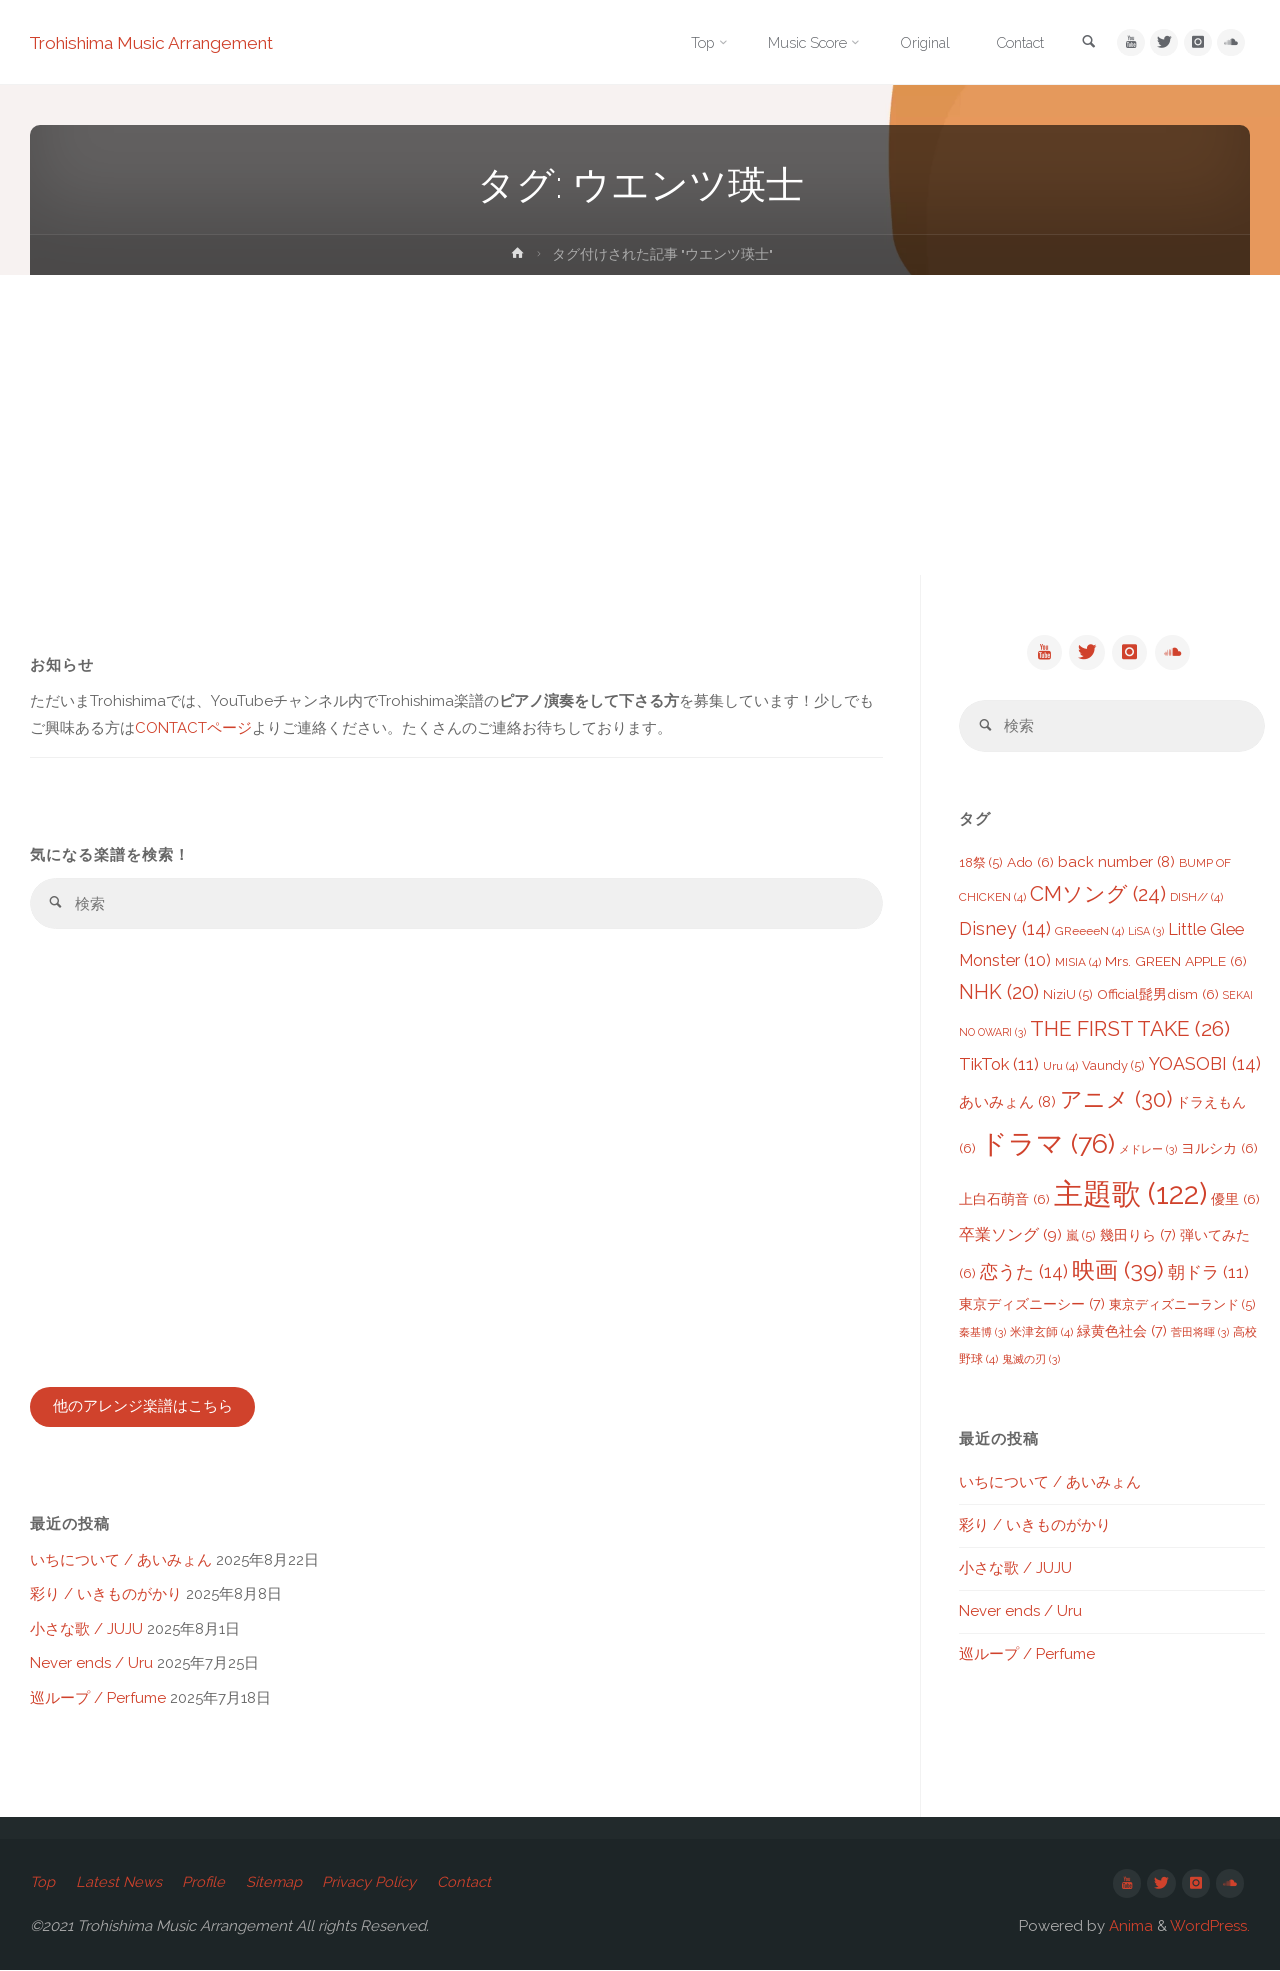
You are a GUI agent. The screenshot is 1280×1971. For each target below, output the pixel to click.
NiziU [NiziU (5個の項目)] (1068, 996)
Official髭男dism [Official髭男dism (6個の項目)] (1158, 996)
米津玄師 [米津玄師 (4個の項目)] (1041, 1334)
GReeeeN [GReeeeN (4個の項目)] (1089, 933)
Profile (208, 1884)
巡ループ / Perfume (98, 1699)
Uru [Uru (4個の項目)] (1060, 1068)
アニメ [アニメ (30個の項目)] (1116, 1101)
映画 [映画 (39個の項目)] (1118, 1271)
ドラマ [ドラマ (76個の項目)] (1047, 1145)
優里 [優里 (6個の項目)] (1235, 1201)
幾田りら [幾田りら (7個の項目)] (1138, 1236)
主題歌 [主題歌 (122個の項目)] (1130, 1195)
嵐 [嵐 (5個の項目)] (1081, 1237)
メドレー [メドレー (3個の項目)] (1148, 1151)
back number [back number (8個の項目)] (1116, 864)
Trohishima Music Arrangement (162, 42)
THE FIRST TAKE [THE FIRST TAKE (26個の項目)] (1130, 1030)
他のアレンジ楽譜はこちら (143, 1408)
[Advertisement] (640, 425)
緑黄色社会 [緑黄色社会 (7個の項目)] (1122, 1332)
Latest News (120, 1884)
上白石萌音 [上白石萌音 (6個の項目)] (1004, 1201)
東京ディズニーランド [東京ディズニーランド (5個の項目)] (1182, 1306)
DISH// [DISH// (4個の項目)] (1196, 899)
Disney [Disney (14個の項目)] (1005, 930)
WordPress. (1210, 1927)
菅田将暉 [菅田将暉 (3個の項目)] (1200, 1334)
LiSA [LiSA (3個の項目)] (1146, 933)
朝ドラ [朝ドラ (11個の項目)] (1208, 1274)
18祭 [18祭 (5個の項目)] (981, 864)
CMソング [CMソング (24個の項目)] (1098, 896)
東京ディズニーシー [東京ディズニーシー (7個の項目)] (1032, 1305)
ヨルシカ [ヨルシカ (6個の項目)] (1219, 1150)
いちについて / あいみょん (121, 1561)
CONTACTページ (193, 728)
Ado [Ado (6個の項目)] (1030, 864)
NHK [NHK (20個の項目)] (999, 994)
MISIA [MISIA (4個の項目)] (1078, 964)
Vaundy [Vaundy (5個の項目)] (1113, 1067)
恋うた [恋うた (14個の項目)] (1024, 1273)
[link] (1082, 43)
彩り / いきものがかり (106, 1596)
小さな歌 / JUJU (86, 1630)
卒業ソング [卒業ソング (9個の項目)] (1010, 1236)
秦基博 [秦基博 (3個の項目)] (982, 1334)
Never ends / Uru (91, 1665)
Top (42, 1884)
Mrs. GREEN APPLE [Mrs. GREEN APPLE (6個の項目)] (1176, 963)
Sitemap (280, 1884)
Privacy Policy (378, 1884)
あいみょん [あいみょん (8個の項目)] (1007, 1104)
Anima (1129, 1927)
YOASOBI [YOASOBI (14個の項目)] (1205, 1065)
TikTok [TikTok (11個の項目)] (999, 1066)
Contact (474, 1884)
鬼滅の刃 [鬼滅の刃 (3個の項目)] (1031, 1361)
